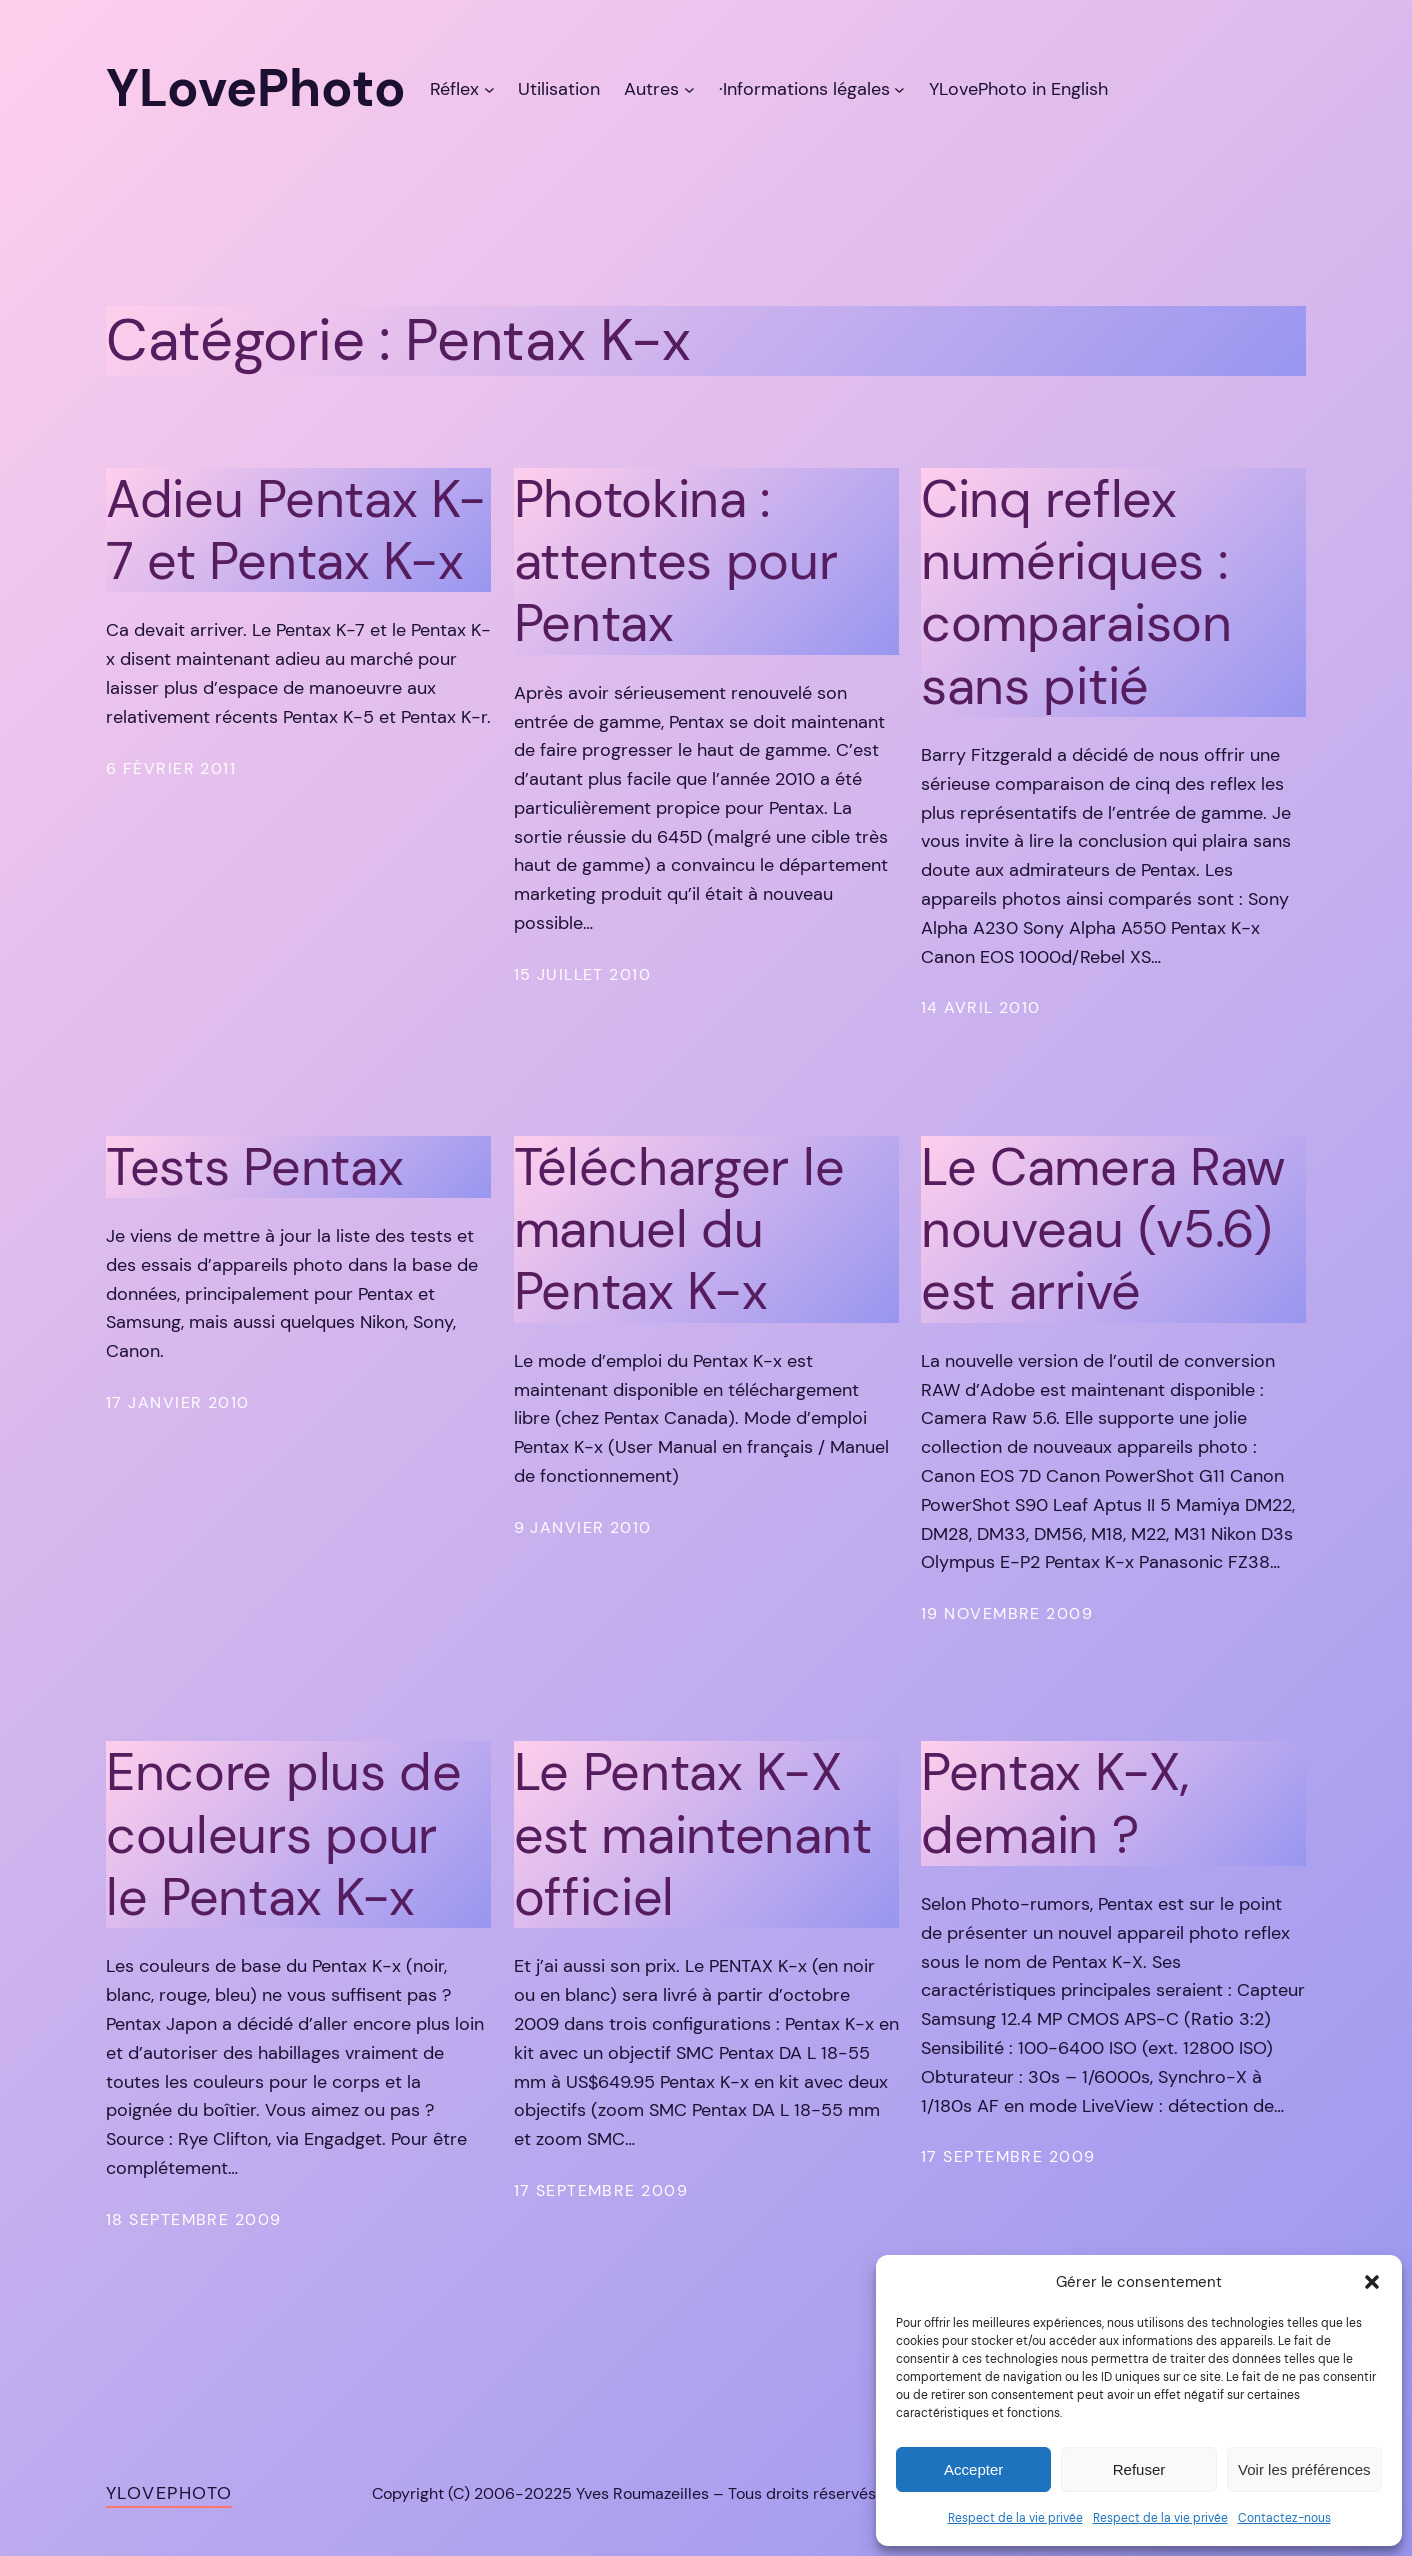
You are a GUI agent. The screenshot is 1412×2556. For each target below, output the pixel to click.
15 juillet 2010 (583, 974)
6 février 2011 (171, 768)
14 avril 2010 (981, 1007)
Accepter (973, 2469)
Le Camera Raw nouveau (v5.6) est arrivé (1103, 1229)
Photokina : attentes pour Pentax (676, 561)
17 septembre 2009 (601, 2190)
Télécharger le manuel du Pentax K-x (679, 1229)
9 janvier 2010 (583, 1527)
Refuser (1139, 2469)
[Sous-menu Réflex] (489, 89)
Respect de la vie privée (1015, 2518)
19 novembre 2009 (1007, 1613)
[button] (1372, 2282)
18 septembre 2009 (193, 2219)
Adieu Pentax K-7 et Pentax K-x (295, 530)
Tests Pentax (254, 1167)
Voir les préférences (1304, 2469)
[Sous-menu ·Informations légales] (899, 89)
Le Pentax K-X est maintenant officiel (693, 1834)
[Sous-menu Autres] (689, 89)
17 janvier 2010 (178, 1402)
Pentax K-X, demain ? (1055, 1803)
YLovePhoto (169, 2493)
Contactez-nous (1284, 2518)
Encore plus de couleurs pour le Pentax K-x (284, 1834)
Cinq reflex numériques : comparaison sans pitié (1076, 593)
